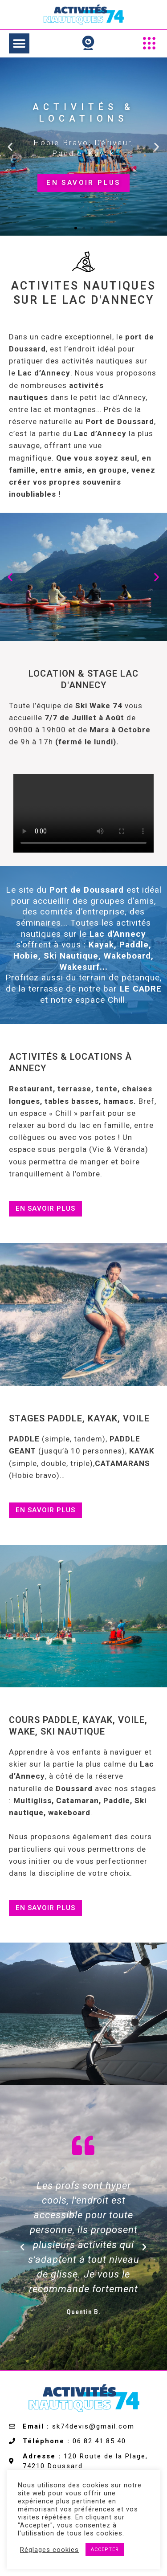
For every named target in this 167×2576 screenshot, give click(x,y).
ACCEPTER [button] (105, 2549)
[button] (19, 43)
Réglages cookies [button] (49, 2550)
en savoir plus (83, 182)
